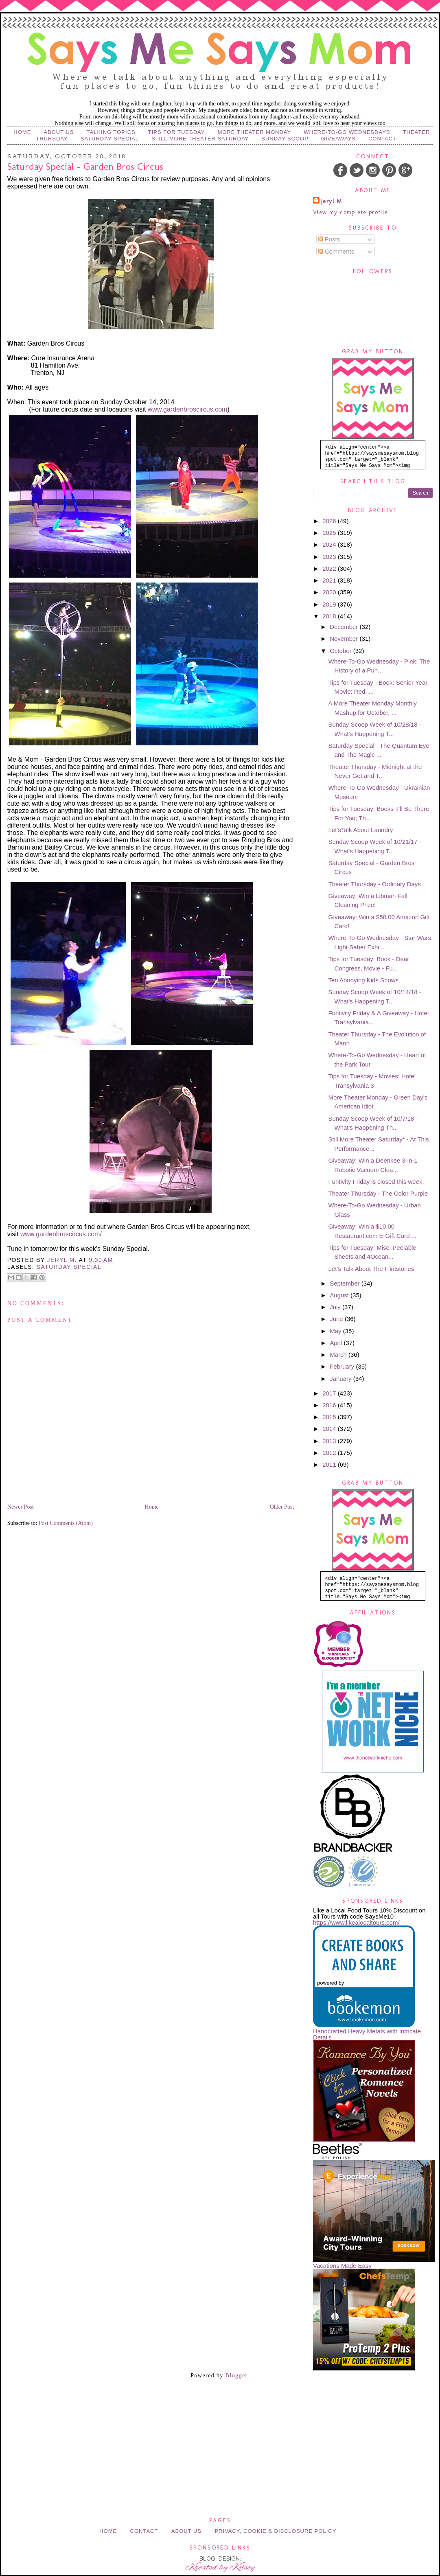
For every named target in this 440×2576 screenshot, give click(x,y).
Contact (382, 139)
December (344, 626)
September (345, 1283)
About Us (59, 132)
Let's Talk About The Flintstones (371, 1268)
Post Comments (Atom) (66, 1523)
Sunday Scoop (285, 139)
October (341, 650)
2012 (330, 1452)
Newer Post (20, 1507)
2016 (330, 1405)
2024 (330, 544)
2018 (330, 616)
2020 (330, 592)
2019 (330, 604)
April (337, 1342)
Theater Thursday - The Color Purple (378, 1193)
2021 (330, 580)
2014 (330, 1428)
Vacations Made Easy (342, 2265)
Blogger (236, 2375)
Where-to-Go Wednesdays (347, 132)
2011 (330, 1464)
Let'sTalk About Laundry (360, 829)
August (340, 1295)
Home (22, 132)
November (344, 638)
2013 (330, 1440)
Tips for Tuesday (176, 132)
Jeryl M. (332, 201)
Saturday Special (110, 139)
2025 (330, 532)
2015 (330, 1416)
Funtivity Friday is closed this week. (376, 1181)
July (336, 1306)
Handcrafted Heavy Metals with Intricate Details (367, 2034)
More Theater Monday (254, 132)
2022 (330, 568)
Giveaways (338, 139)
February (343, 1366)
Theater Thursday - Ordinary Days (374, 884)
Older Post (282, 1507)
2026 (330, 520)
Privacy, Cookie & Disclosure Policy (275, 2531)
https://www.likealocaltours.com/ (356, 1922)
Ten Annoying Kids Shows (363, 980)
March (339, 1354)
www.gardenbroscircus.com (188, 409)
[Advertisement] (220, 2410)
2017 (330, 1393)
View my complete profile (350, 212)
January (341, 1378)
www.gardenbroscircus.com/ (61, 1234)
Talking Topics (111, 132)
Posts (329, 239)
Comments (336, 251)
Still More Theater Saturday (200, 139)
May (336, 1330)
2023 (330, 556)
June (337, 1318)
